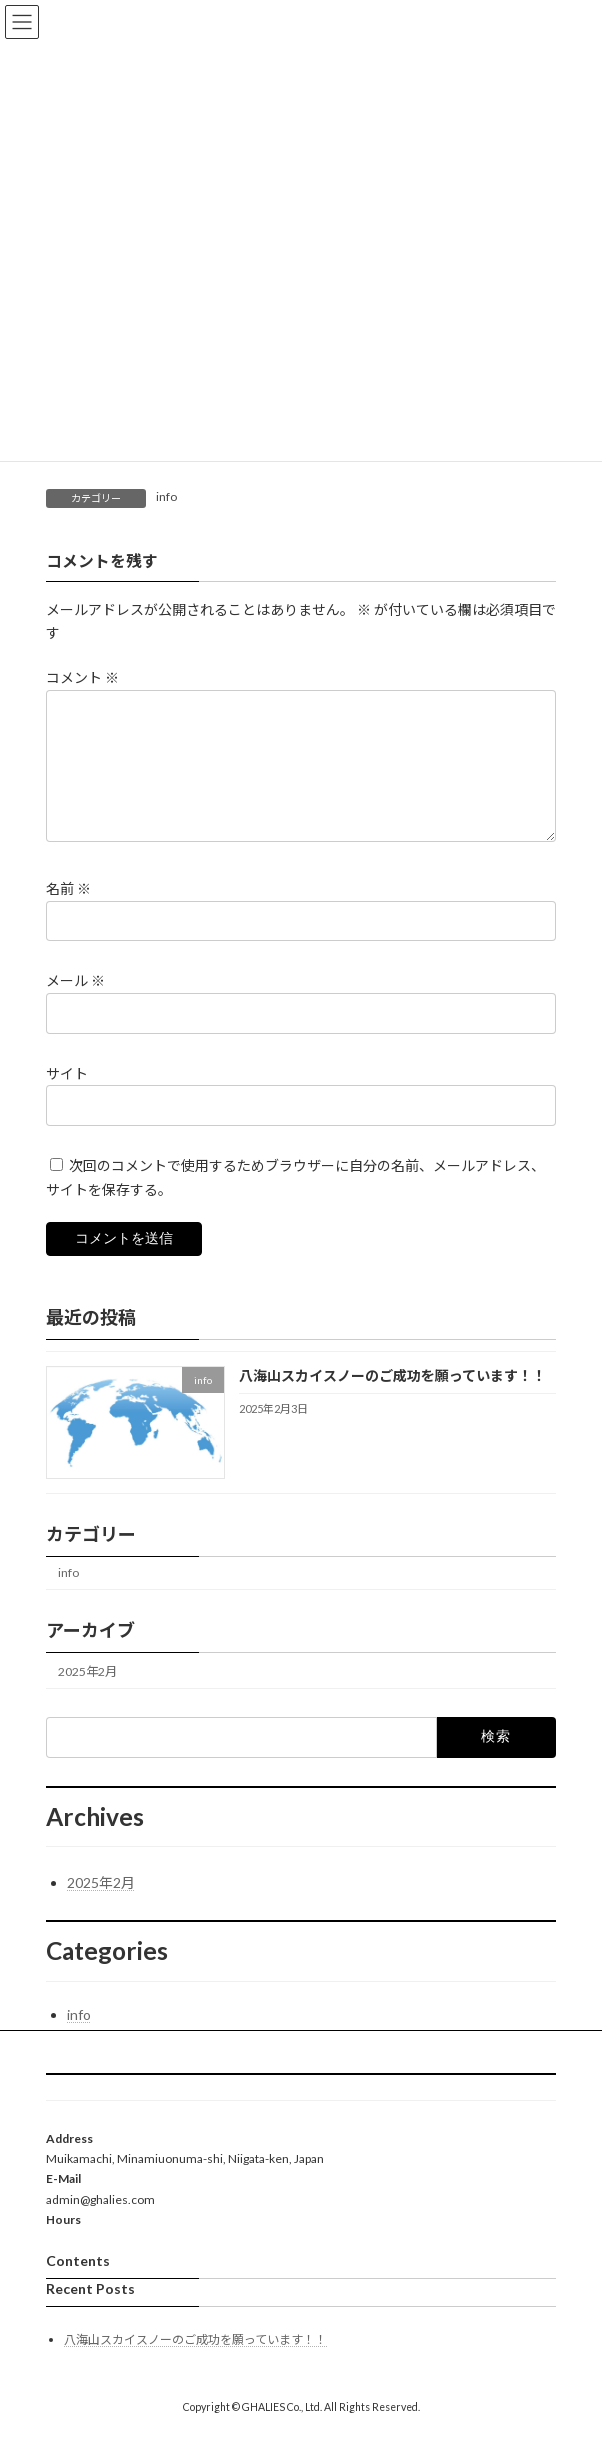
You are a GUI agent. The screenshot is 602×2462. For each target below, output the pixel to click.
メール (75, 1004)
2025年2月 (87, 1695)
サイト (67, 1096)
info (166, 496)
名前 (68, 912)
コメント (82, 677)
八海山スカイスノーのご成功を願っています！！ (392, 1399)
